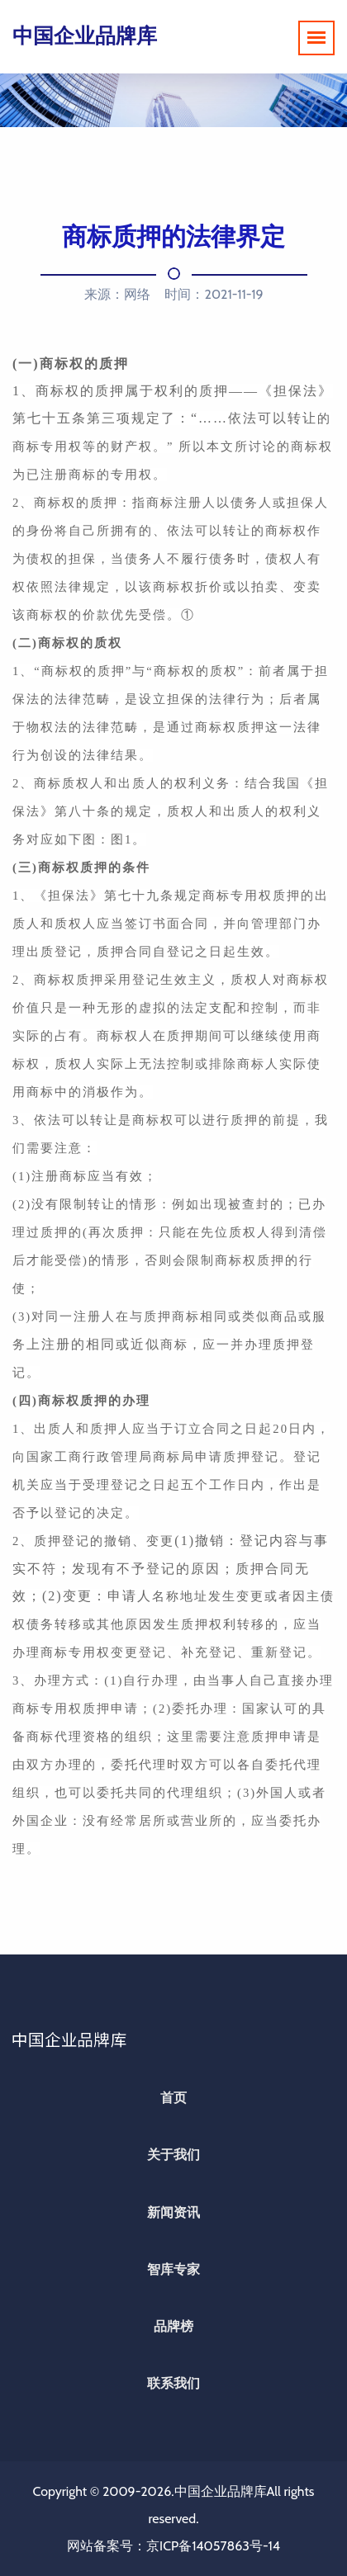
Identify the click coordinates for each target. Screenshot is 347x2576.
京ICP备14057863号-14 (213, 2546)
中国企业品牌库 (84, 35)
